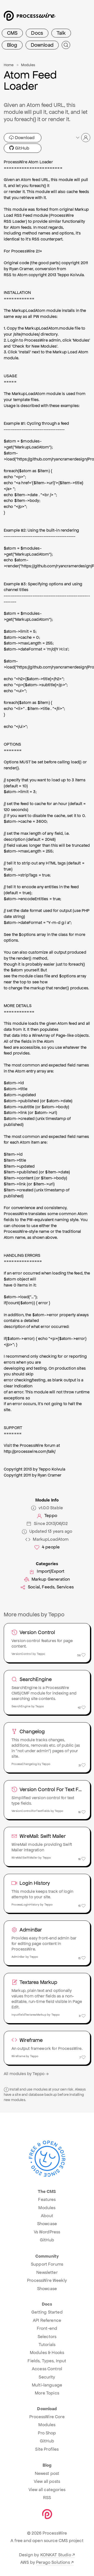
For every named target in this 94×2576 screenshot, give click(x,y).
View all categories (47, 2489)
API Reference (47, 2320)
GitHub (19, 148)
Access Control (47, 2368)
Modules (28, 65)
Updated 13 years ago (47, 1531)
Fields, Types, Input (47, 2360)
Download (42, 45)
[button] (82, 137)
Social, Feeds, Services (47, 1587)
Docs (37, 33)
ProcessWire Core (47, 2416)
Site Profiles (47, 2449)
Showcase (47, 2223)
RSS (47, 2497)
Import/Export (46, 1571)
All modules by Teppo (27, 2073)
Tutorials (47, 2344)
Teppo (47, 1515)
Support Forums (47, 2264)
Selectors (47, 2336)
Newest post (47, 2473)
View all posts (47, 2481)
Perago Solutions (53, 2562)
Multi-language (47, 2385)
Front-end (47, 2328)
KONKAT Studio (55, 2555)
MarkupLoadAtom (46, 1539)
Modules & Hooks (47, 2352)
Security (47, 2377)
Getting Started (46, 2312)
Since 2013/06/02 (47, 1523)
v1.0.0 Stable (47, 1508)
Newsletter (47, 2272)
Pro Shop (47, 2433)
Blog (12, 45)
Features (47, 2199)
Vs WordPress (47, 2232)
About (47, 2215)
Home (9, 65)
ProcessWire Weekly (47, 2280)
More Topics (47, 2393)
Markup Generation (47, 1579)
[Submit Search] (66, 45)
